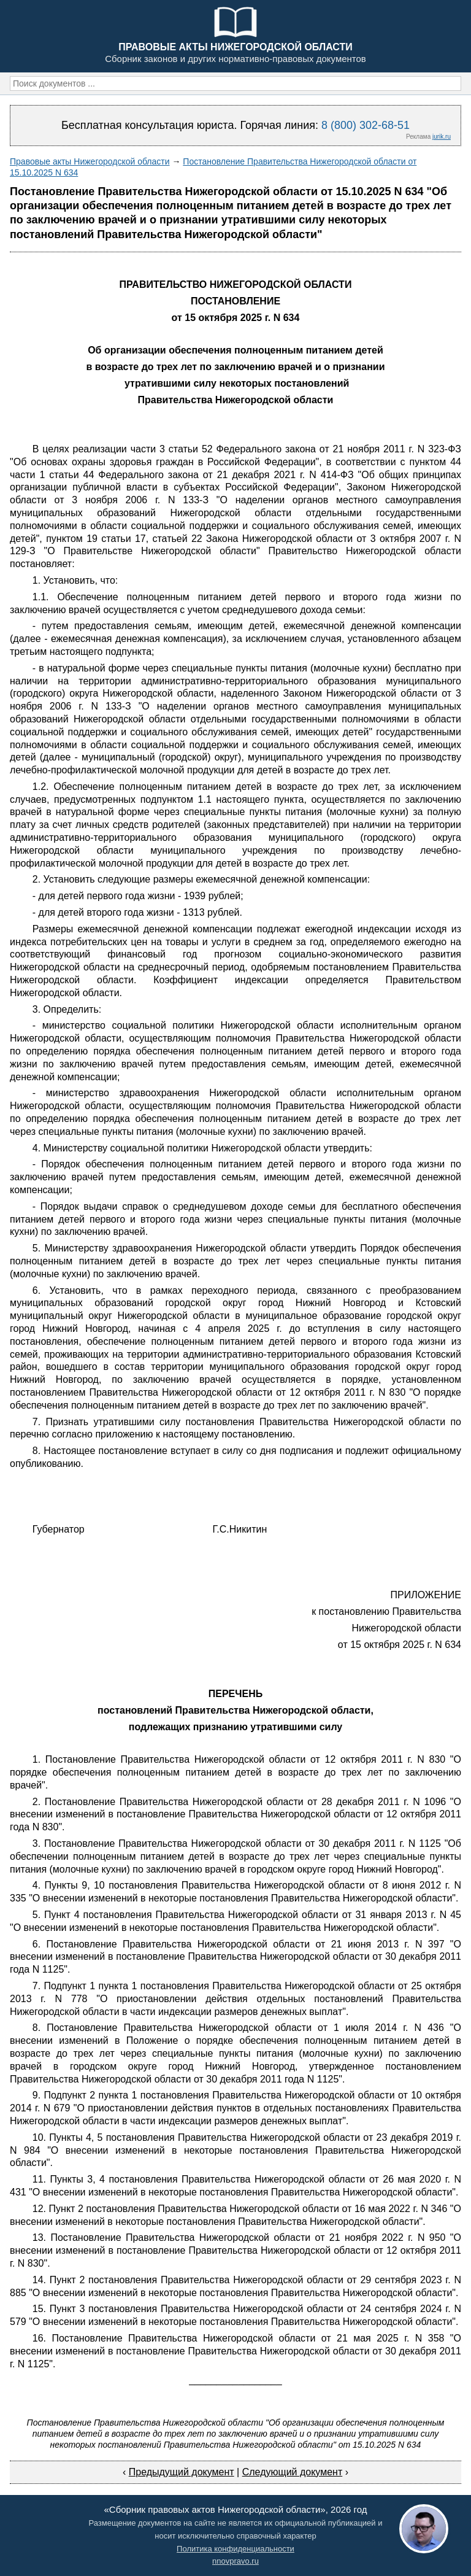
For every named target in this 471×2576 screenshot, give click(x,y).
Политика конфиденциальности (235, 2548)
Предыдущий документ (181, 2472)
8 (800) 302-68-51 (365, 125)
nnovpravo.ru (235, 2561)
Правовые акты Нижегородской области (90, 161)
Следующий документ (292, 2472)
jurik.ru (441, 136)
